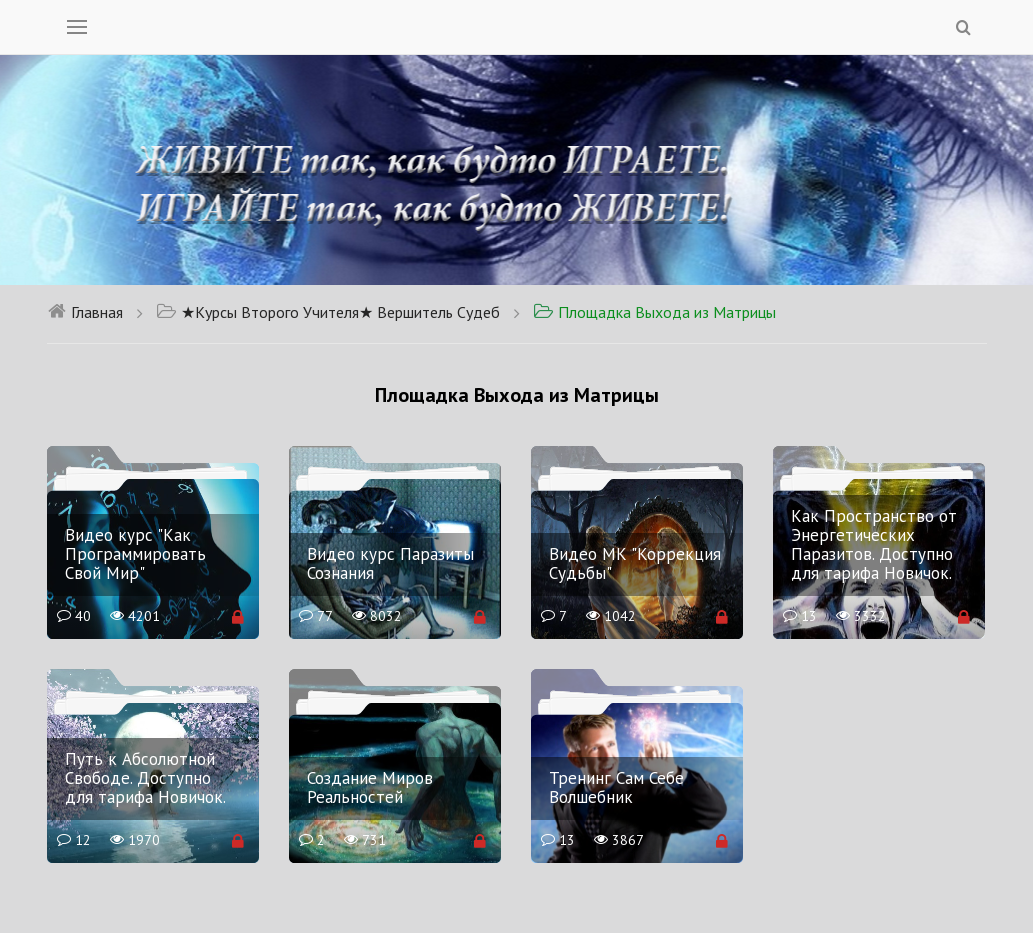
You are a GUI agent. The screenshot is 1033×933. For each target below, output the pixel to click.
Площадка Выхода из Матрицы (654, 312)
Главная (85, 312)
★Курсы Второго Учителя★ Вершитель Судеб (328, 312)
